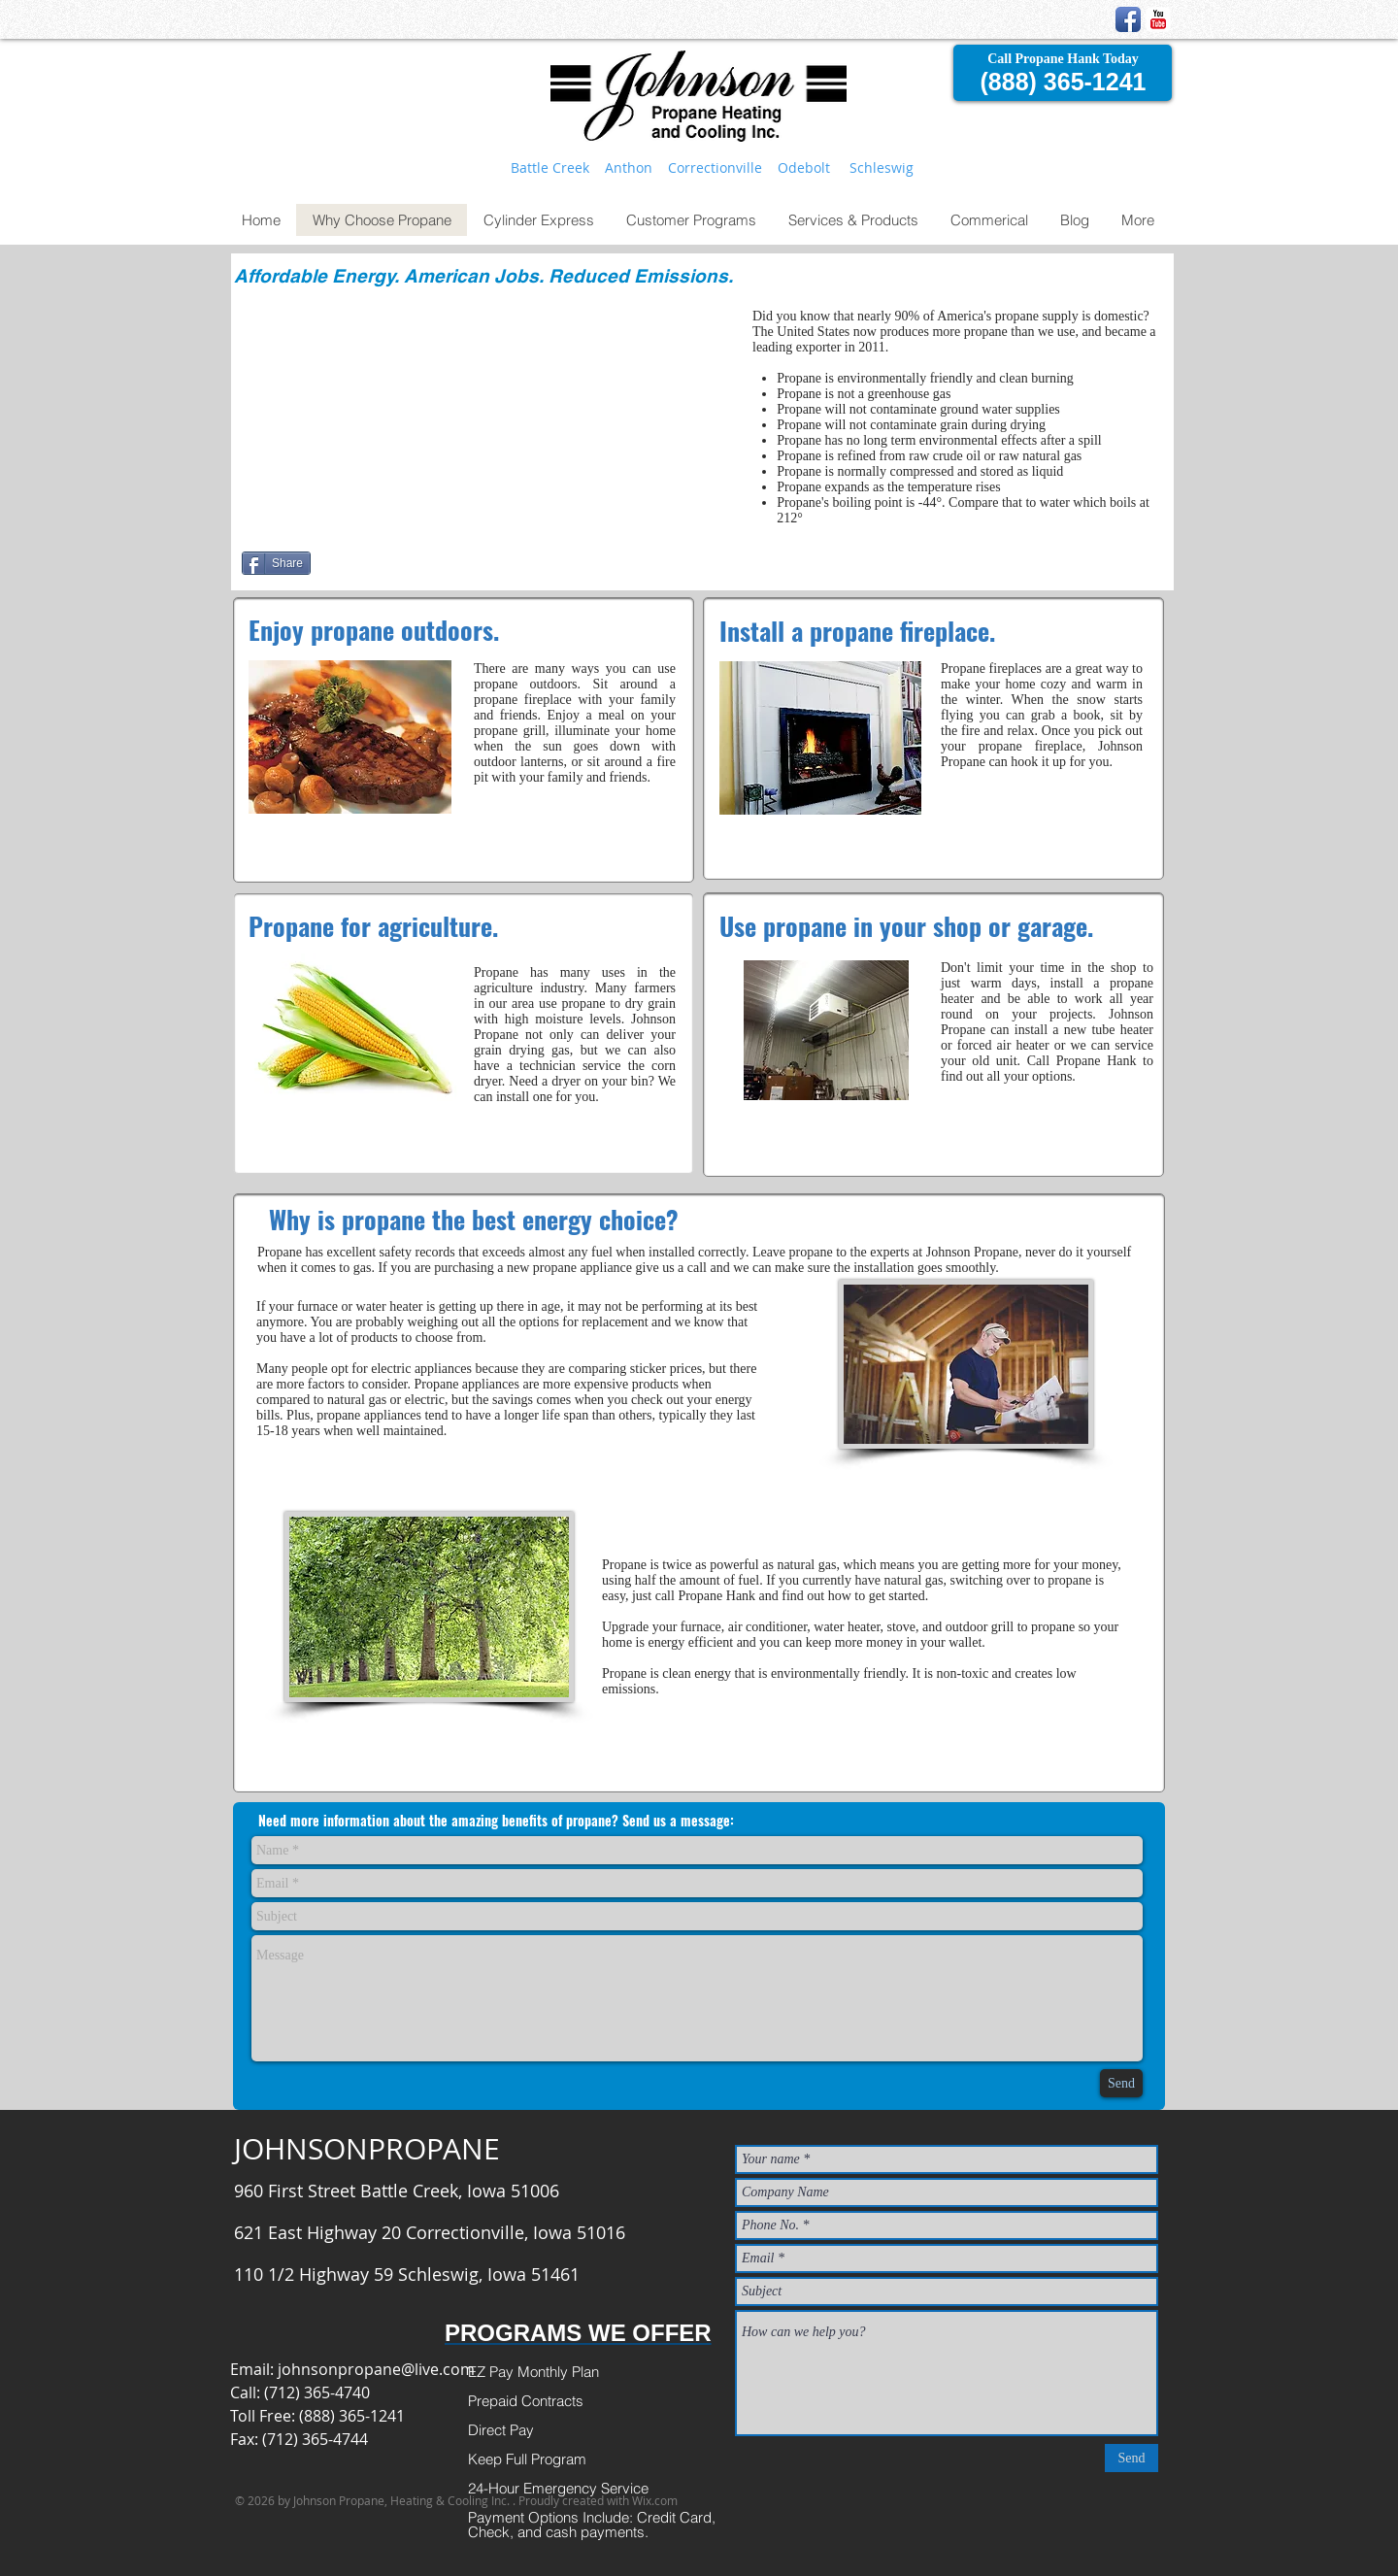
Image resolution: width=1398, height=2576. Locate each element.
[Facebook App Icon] (1128, 19)
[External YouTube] (491, 417)
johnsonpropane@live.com (376, 2369)
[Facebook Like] (437, 571)
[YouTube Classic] (1158, 19)
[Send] (1121, 2083)
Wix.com (655, 2500)
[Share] (276, 563)
